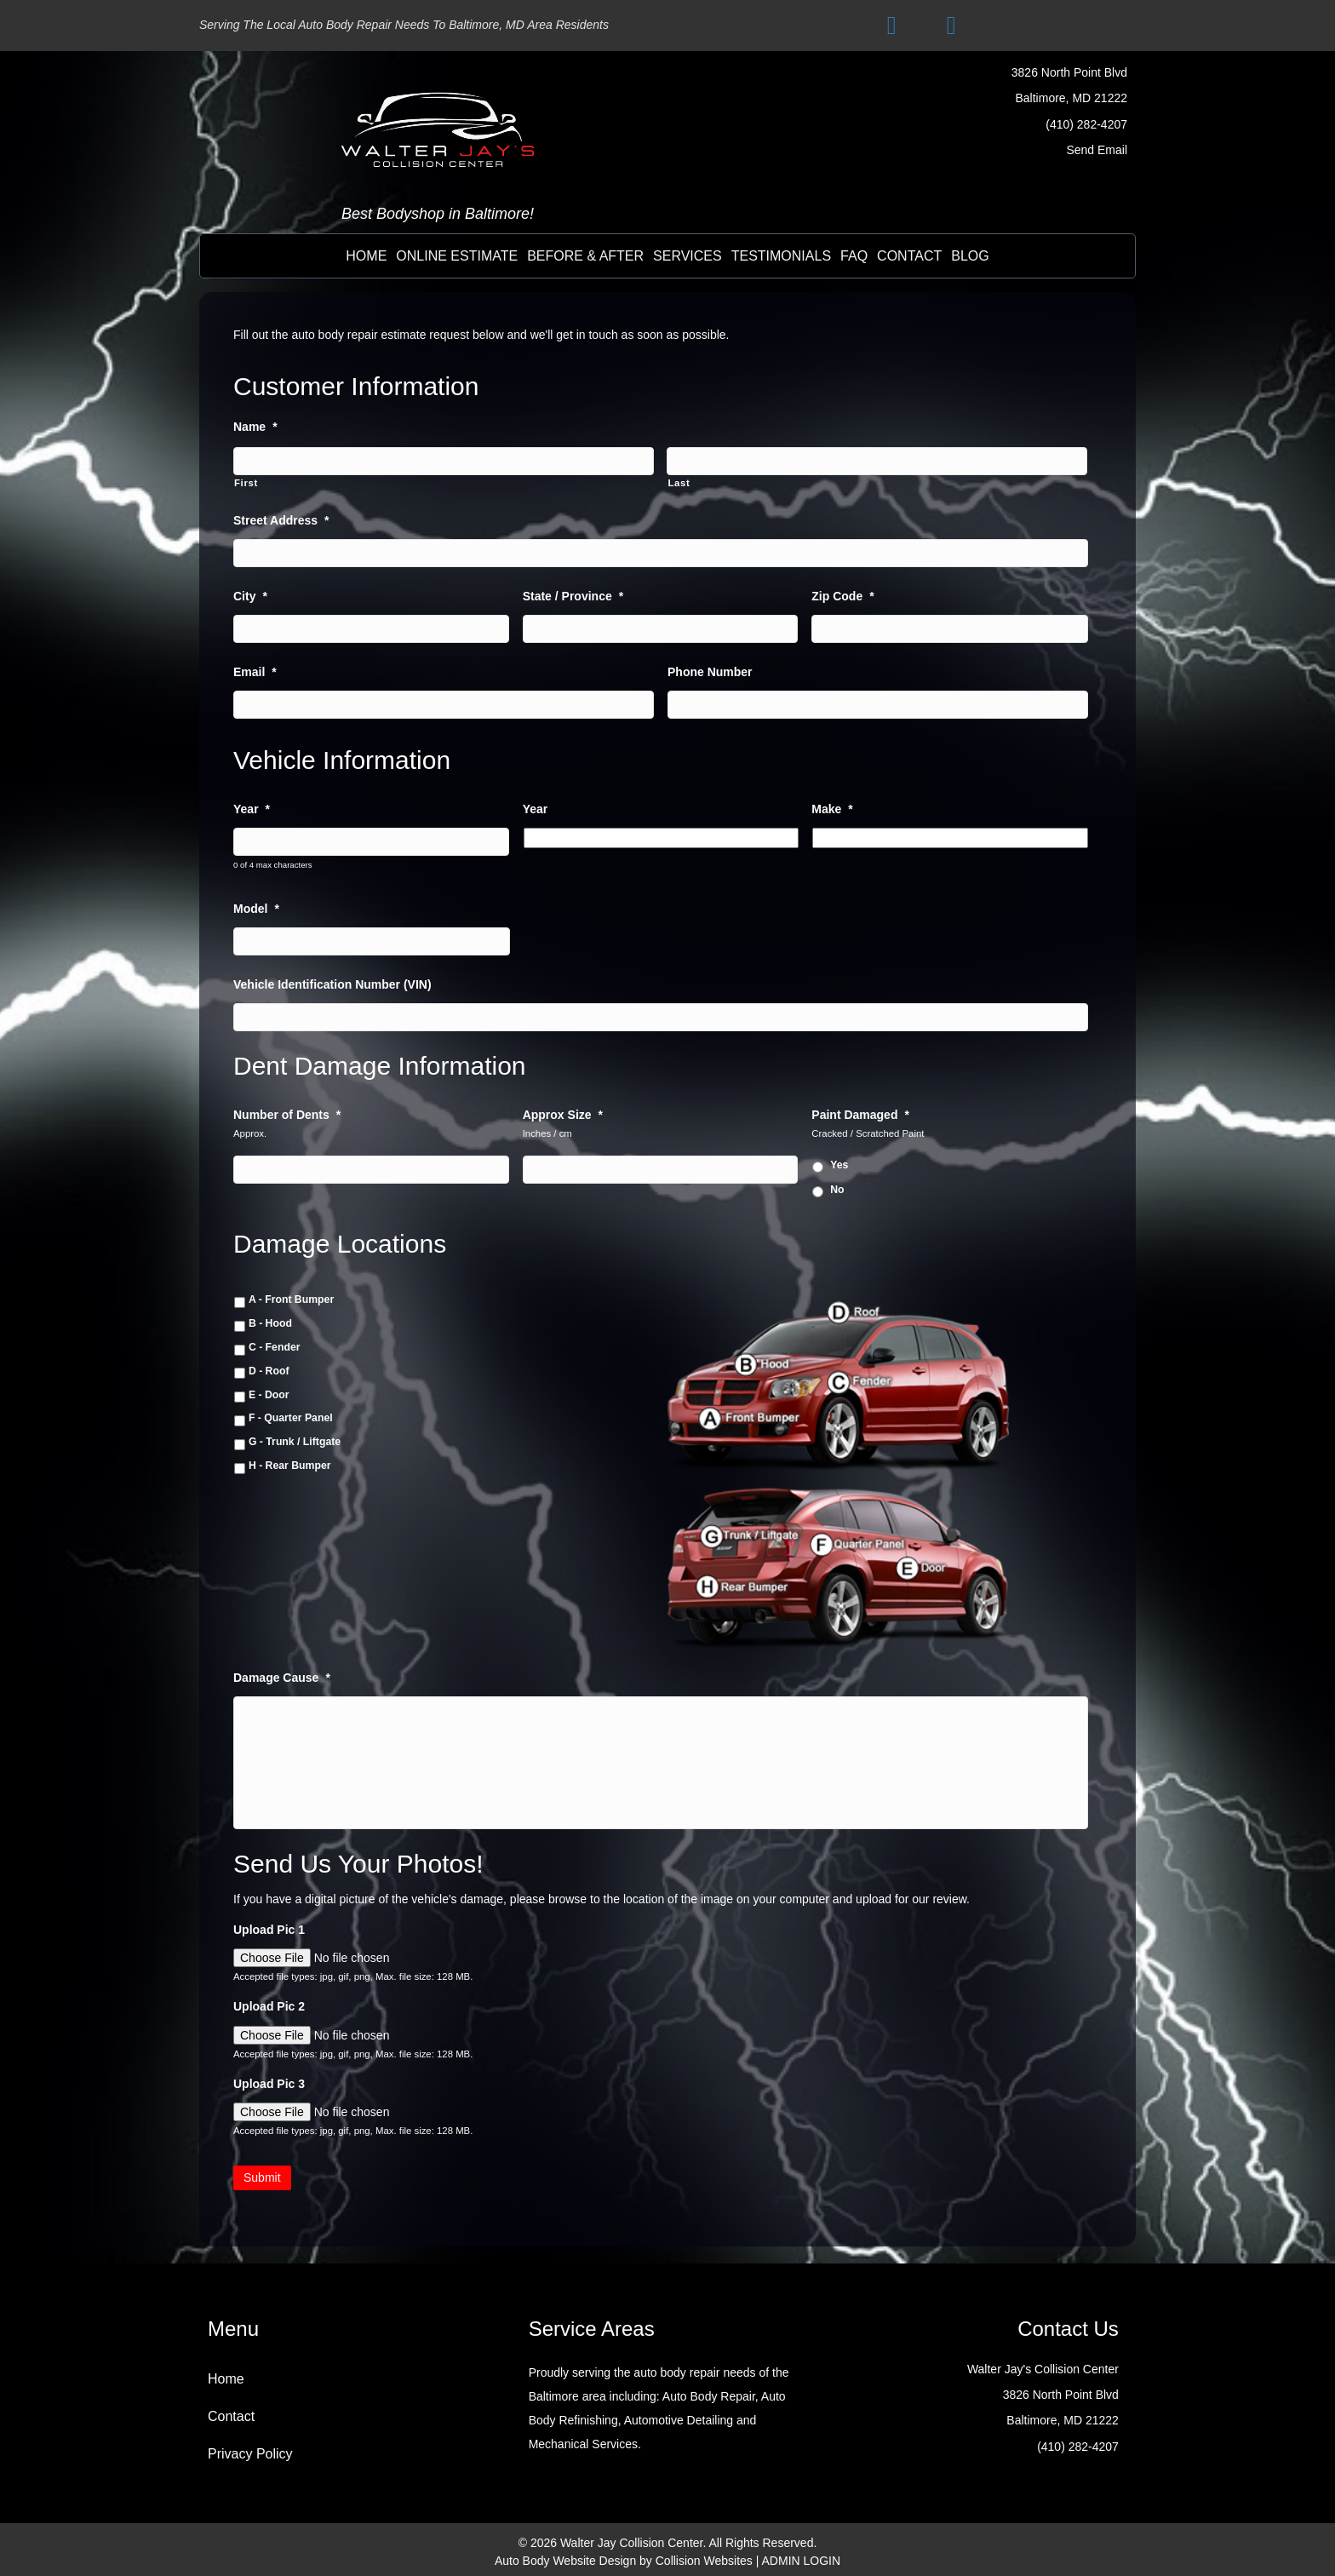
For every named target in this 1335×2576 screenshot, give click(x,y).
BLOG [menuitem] (969, 256)
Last (679, 482)
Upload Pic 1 (269, 1928)
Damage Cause (281, 1672)
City (250, 594)
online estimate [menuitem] (457, 256)
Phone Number (710, 669)
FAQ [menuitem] (854, 256)
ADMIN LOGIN (801, 2559)
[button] (891, 25)
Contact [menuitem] (231, 2414)
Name (255, 426)
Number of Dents (287, 1109)
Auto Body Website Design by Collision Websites (624, 2559)
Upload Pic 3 (269, 2082)
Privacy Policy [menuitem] (250, 2453)
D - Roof (269, 1366)
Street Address (281, 519)
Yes (839, 1161)
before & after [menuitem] (585, 256)
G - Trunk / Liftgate (295, 1437)
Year (251, 806)
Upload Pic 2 (269, 2005)
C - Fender (275, 1342)
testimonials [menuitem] (781, 256)
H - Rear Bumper (290, 1460)
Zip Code (842, 594)
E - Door (269, 1390)
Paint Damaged (860, 1109)
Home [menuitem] (366, 256)
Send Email (1096, 150)
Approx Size (563, 1109)
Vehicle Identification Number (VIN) (332, 980)
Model (256, 905)
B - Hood (270, 1319)
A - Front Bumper (291, 1295)
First (246, 482)
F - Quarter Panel (291, 1414)
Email (255, 669)
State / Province (573, 594)
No (837, 1184)
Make (831, 806)
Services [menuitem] (687, 256)
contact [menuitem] (909, 256)
